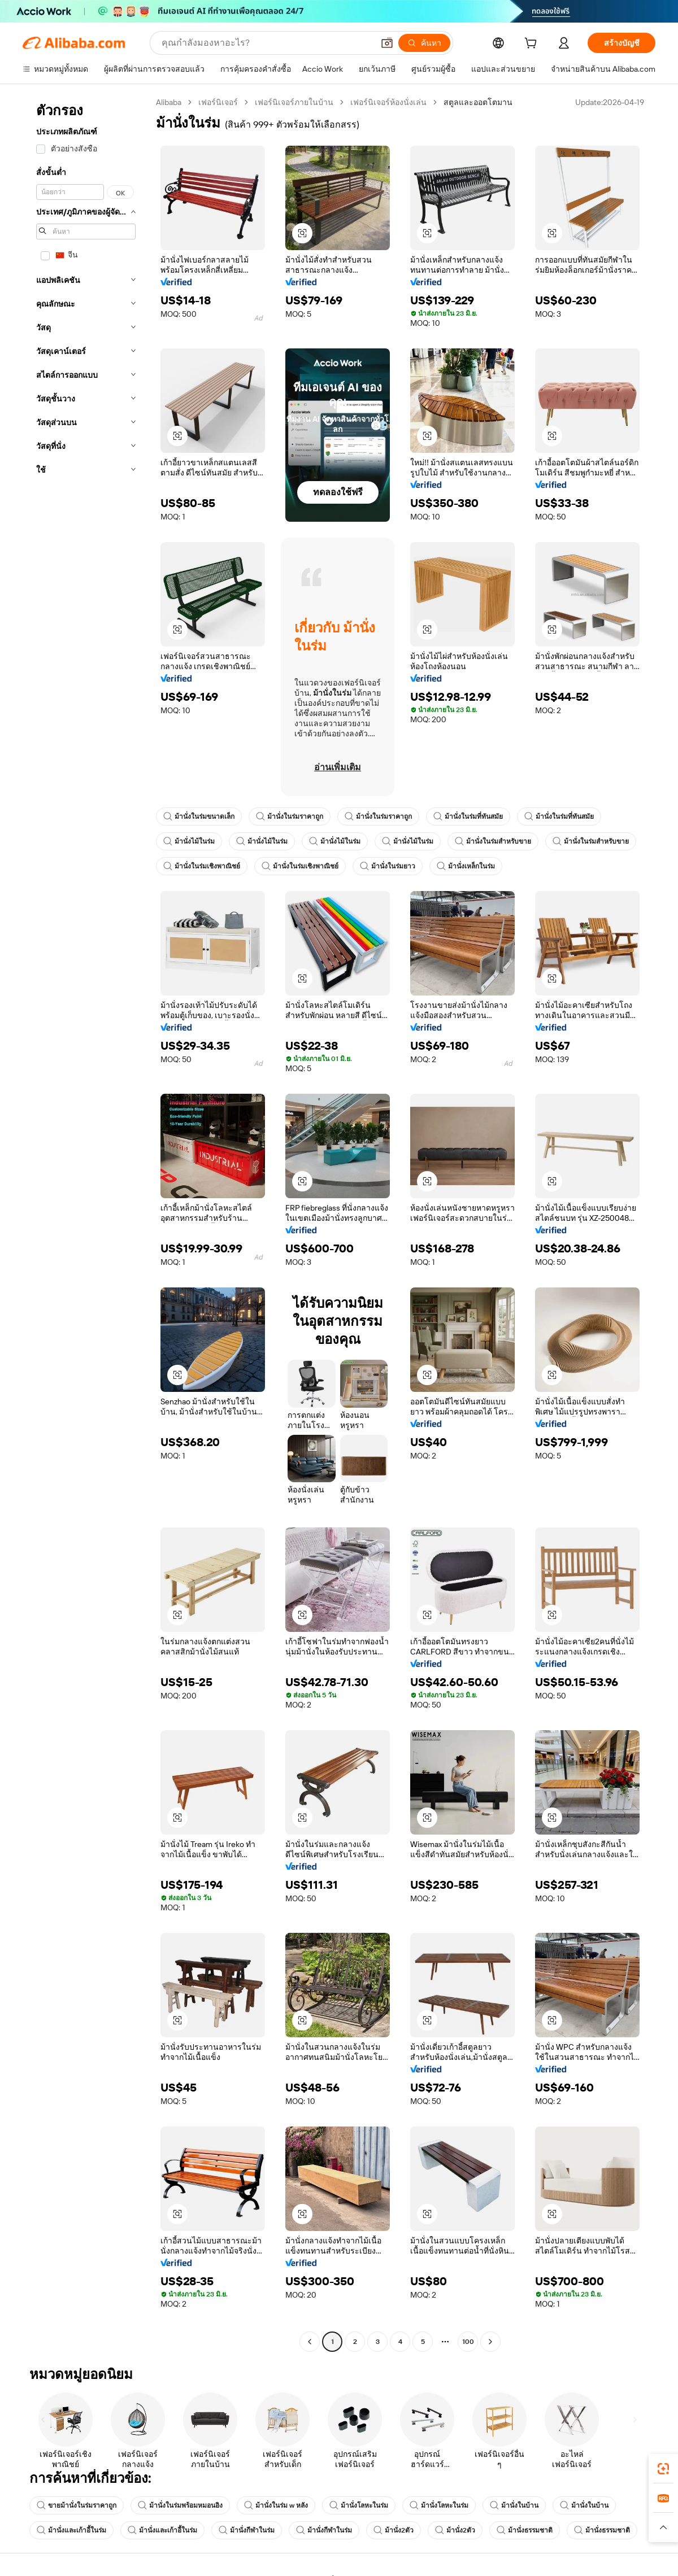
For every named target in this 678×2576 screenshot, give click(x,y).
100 (468, 2342)
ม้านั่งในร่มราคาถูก (289, 816)
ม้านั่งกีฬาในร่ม (247, 2530)
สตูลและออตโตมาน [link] (478, 102)
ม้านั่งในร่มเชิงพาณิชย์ (201, 866)
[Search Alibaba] (266, 43)
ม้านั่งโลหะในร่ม (358, 2505)
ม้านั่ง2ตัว (393, 2530)
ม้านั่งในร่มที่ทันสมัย (468, 816)
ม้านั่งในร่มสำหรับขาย (493, 841)
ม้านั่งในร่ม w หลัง (276, 2505)
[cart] (532, 44)
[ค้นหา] (424, 43)
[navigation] (85, 1223)
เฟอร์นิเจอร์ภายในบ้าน (294, 102)
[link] (663, 2468)
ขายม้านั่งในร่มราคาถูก (76, 2505)
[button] (387, 43)
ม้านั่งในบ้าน (514, 2505)
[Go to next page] (490, 2342)
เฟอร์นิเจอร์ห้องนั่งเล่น (388, 102)
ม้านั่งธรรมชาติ (525, 2530)
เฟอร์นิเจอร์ (218, 102)
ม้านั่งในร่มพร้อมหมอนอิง (180, 2505)
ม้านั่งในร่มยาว (387, 866)
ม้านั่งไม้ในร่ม (189, 841)
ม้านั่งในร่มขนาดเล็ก (198, 816)
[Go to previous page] (309, 2342)
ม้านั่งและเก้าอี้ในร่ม (71, 2530)
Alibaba (168, 102)
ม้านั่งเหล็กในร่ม (466, 866)
